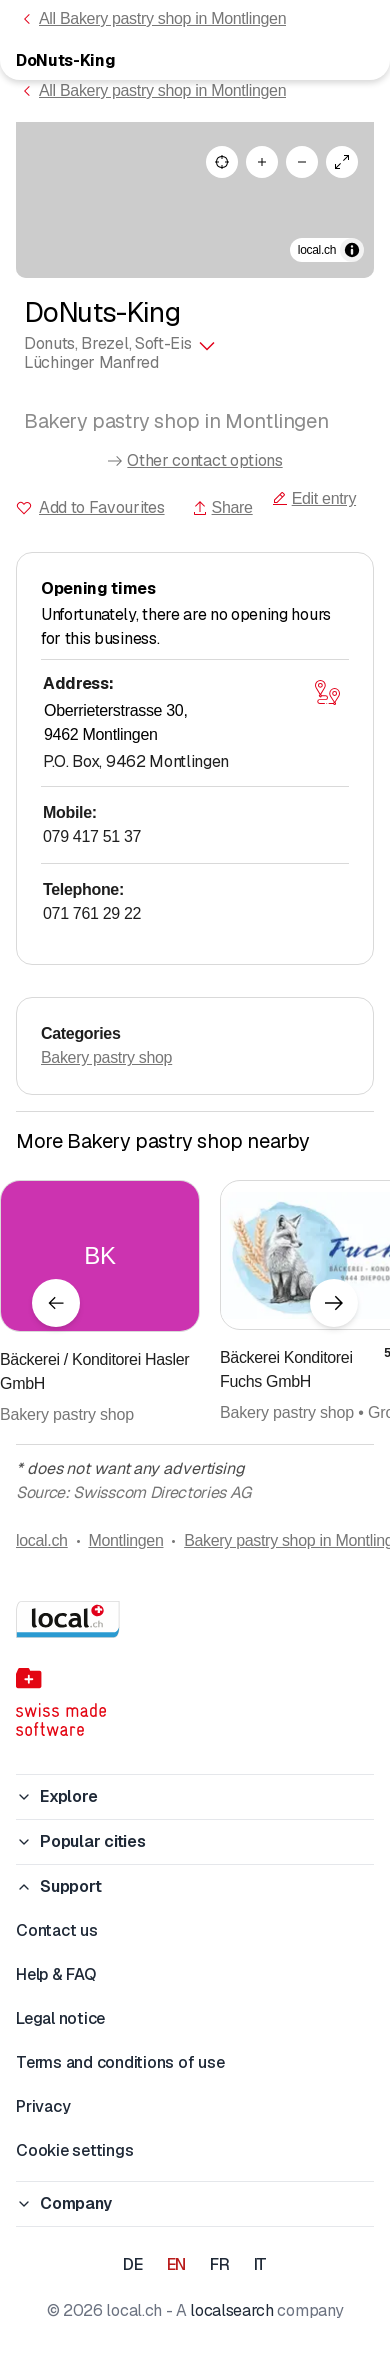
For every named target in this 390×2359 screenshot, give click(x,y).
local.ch (42, 1540)
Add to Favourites (102, 507)
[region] (195, 200)
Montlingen (125, 1540)
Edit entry (314, 498)
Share (222, 507)
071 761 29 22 (92, 913)
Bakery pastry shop (106, 1057)
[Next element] (334, 1303)
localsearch (231, 2310)
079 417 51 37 (92, 836)
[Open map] (327, 692)
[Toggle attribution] (352, 250)
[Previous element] (56, 1303)
